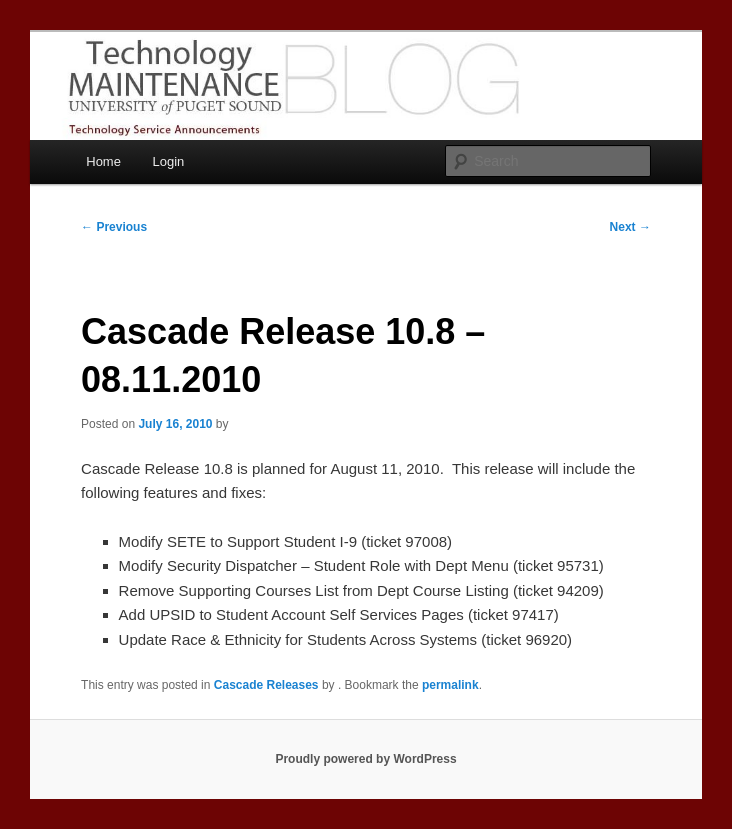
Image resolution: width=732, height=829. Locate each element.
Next (630, 227)
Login (168, 161)
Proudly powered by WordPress (365, 759)
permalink (450, 685)
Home (103, 161)
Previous (114, 227)
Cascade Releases (266, 685)
